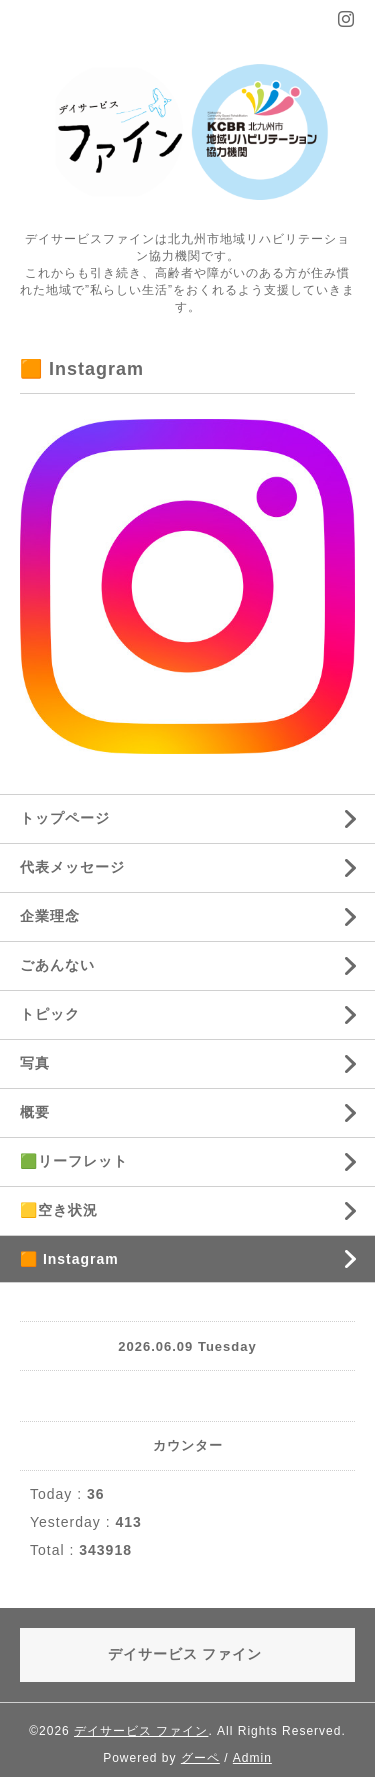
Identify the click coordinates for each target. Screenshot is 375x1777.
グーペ (200, 1758)
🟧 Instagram (69, 1259)
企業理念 (50, 916)
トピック (50, 1014)
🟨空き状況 (59, 1210)
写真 (35, 1063)
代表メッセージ (72, 867)
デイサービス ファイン (141, 1731)
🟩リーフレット (74, 1161)
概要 (35, 1112)
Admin (252, 1758)
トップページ (65, 818)
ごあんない (57, 965)
